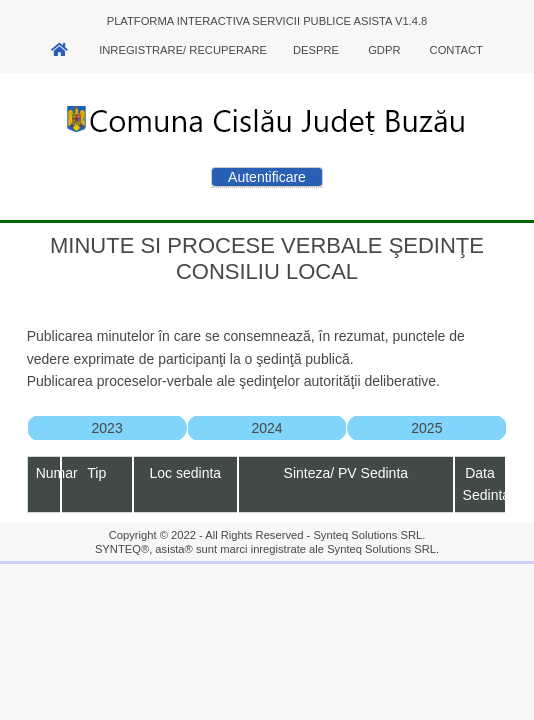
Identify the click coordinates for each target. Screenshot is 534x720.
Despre (316, 50)
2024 (266, 428)
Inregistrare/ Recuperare (183, 50)
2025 (426, 428)
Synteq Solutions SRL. (369, 535)
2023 (107, 428)
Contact (456, 50)
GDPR (384, 50)
